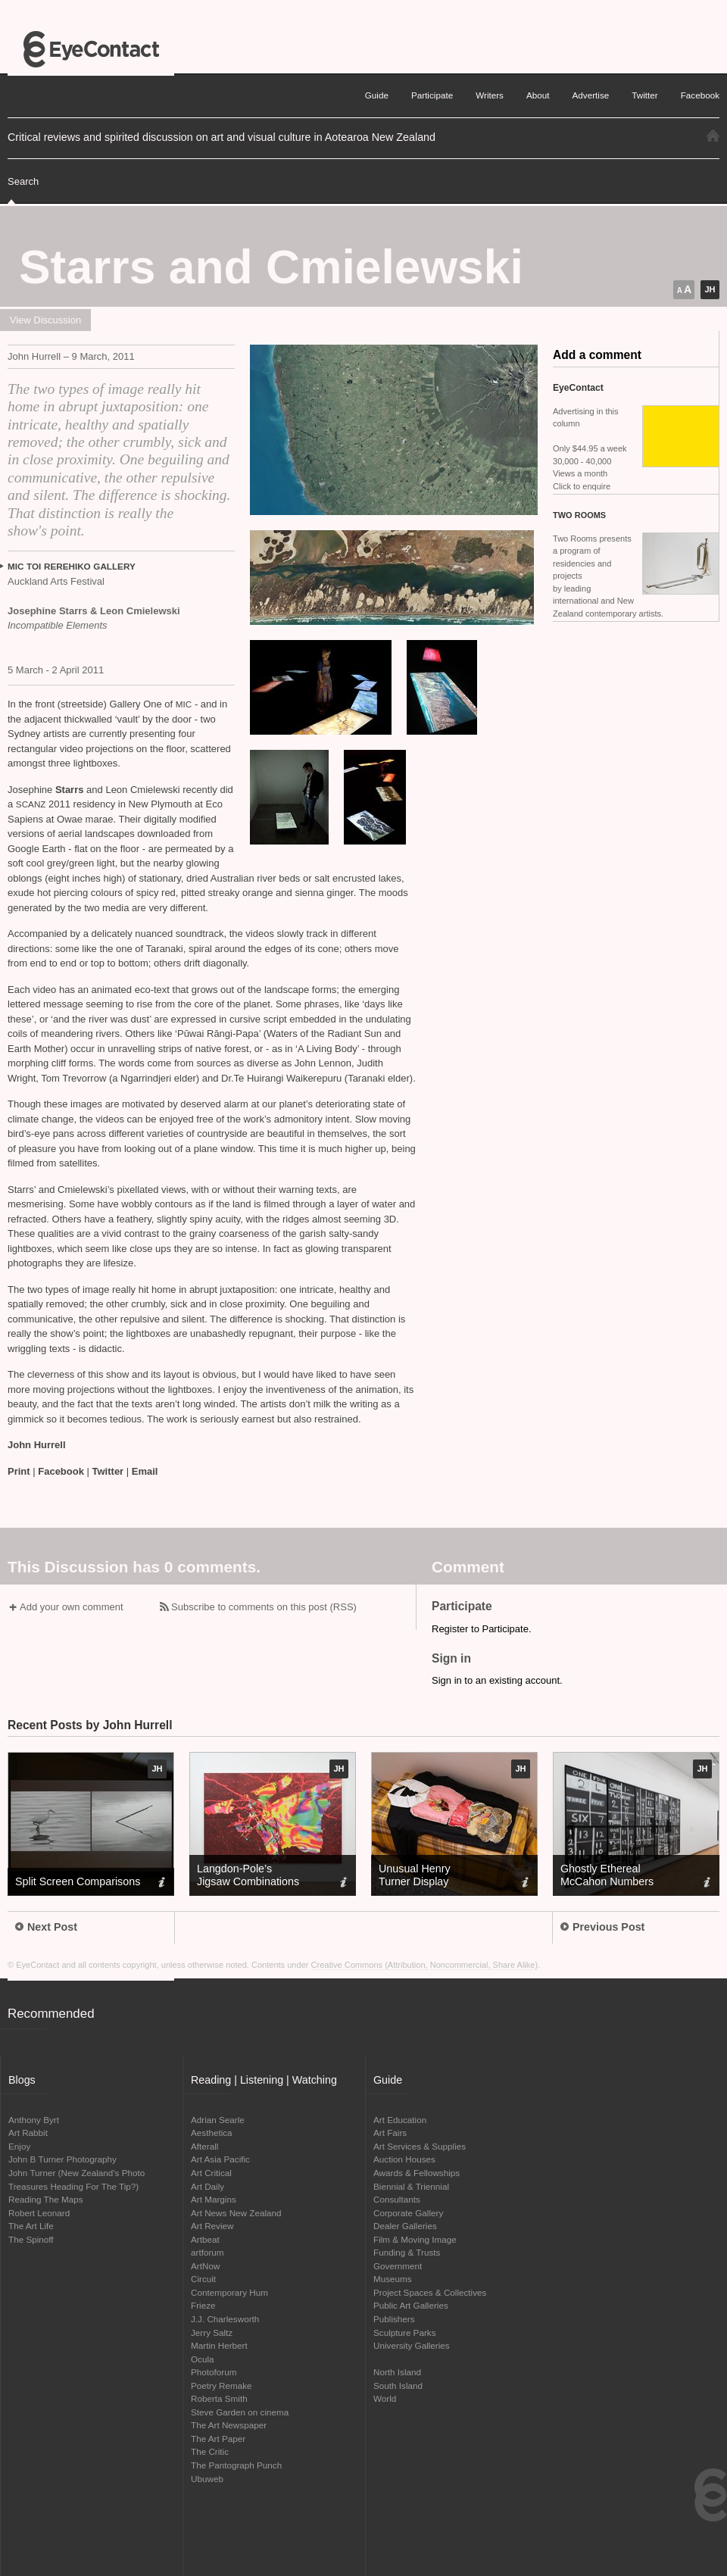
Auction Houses (404, 2159)
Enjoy (19, 2146)
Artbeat (205, 2239)
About (538, 95)
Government (397, 2266)
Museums (392, 2279)
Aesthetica (211, 2132)
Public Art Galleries (410, 2305)
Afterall (204, 2146)
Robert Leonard (39, 2213)
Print (19, 1471)
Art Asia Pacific (220, 2159)
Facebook (61, 1471)
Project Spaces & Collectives (429, 2292)
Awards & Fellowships (416, 2173)
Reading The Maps (45, 2199)
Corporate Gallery (408, 2213)
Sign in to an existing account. (497, 1680)
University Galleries (411, 2345)
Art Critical (211, 2173)
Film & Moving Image (415, 2239)
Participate (432, 95)
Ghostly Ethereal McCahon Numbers (607, 1875)
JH (709, 289)
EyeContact (91, 49)
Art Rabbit (28, 2132)
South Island (398, 2385)
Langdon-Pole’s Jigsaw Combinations (248, 1875)
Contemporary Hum (229, 2292)
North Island (397, 2372)
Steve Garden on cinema (240, 2412)
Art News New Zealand (236, 2213)
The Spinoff (31, 2239)
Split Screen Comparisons (77, 1881)
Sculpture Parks (404, 2332)
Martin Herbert (219, 2345)
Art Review (212, 2226)
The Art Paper (218, 2438)
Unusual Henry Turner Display (415, 1875)
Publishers (394, 2319)
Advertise (591, 95)
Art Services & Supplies (419, 2146)
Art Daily (207, 2186)
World (384, 2398)
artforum (207, 2252)
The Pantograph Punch (236, 2465)
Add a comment (597, 354)
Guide (376, 95)
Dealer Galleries (405, 2226)
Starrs (70, 789)
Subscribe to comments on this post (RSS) (264, 1607)
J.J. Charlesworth (225, 2319)
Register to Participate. (482, 1629)
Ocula (202, 2359)
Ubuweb (207, 2479)
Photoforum (213, 2372)
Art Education (399, 2120)
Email (145, 1471)
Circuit (203, 2279)
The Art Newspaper (229, 2425)
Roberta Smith (219, 2398)
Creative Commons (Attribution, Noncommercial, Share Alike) (424, 1964)
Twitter (108, 1471)
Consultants (396, 2199)
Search (23, 181)
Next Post (46, 1927)
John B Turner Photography (62, 2159)
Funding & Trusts (406, 2252)
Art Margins (213, 2199)
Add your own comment (71, 1607)
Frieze (203, 2305)
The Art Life (31, 2226)
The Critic (210, 2451)
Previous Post (602, 1927)
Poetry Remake (221, 2385)
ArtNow (205, 2266)
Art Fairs (390, 2132)
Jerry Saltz (211, 2332)
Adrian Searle (218, 2120)
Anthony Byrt (33, 2120)
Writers (490, 95)
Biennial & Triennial (411, 2186)
